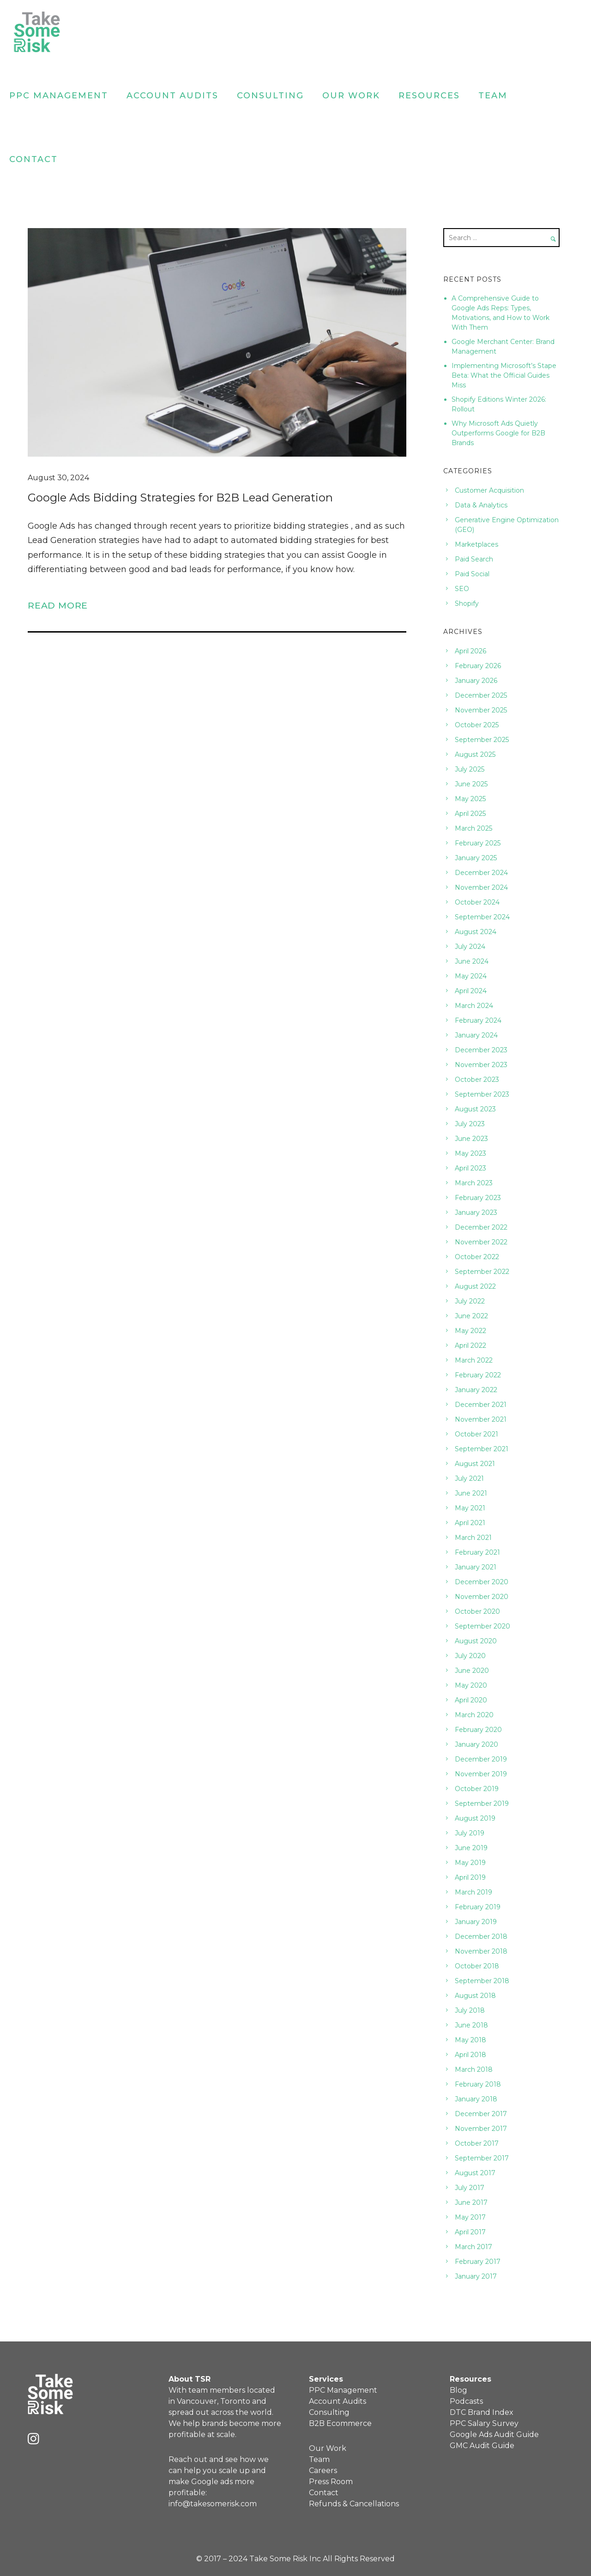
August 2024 (475, 932)
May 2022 (470, 1331)
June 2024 (471, 961)
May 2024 (471, 976)
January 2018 (476, 2099)
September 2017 (482, 2158)
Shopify (467, 603)
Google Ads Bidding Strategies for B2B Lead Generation (180, 497)
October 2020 (477, 1611)
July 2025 (469, 769)
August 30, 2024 (58, 477)
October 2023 (477, 1079)
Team (492, 95)
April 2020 (471, 1700)
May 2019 (470, 1862)
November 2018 (481, 1951)
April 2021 (470, 1523)
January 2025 (476, 858)
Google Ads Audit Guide (494, 2434)
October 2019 (477, 1789)
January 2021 (475, 1567)
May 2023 (470, 1153)
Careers (323, 2470)
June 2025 (471, 784)
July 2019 (469, 1833)
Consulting (270, 95)
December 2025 (481, 695)
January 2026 (476, 680)
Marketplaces (476, 544)
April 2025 (470, 813)
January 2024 (476, 1035)
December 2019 (481, 1759)
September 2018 (482, 1981)
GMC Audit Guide (482, 2445)
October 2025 (477, 725)
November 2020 (481, 1597)
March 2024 (474, 1005)
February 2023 (478, 1198)
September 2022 (482, 1271)
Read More (58, 605)
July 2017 (469, 2188)
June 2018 (471, 2025)
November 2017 (481, 2128)
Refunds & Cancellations (354, 2503)
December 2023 (481, 1050)
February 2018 (478, 2084)
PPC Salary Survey (484, 2423)
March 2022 (474, 1360)
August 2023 (475, 1109)
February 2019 (478, 1907)
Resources (429, 95)
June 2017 (471, 2202)
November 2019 (481, 1774)
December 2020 (481, 1582)
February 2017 (478, 2261)
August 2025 (475, 754)
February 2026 (478, 666)
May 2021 (470, 1508)
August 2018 (475, 1995)
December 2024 (481, 873)
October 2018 (477, 1966)
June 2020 (472, 1670)
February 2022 (478, 1375)
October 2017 (477, 2143)
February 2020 (478, 1729)
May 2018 (470, 2040)
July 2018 (470, 2010)
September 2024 (482, 917)
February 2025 (478, 843)
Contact (33, 159)
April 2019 (470, 1877)
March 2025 (473, 828)
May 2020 (471, 1685)
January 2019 (476, 1922)
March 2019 (473, 1892)
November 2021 (481, 1419)
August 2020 (476, 1641)
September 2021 (481, 1449)
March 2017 (473, 2247)
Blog (458, 2390)
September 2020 (482, 1626)
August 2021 (475, 1464)
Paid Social (472, 574)
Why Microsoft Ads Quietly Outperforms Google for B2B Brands (498, 433)
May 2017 (470, 2217)
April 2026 (470, 651)
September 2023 (482, 1094)
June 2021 (471, 1493)
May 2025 (470, 799)
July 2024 (470, 946)
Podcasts (466, 2401)
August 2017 (475, 2173)
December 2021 (481, 1404)
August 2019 (475, 1818)
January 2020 (476, 1744)
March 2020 (474, 1715)
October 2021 (476, 1434)
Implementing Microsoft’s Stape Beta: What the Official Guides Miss (504, 375)
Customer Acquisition (489, 490)
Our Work (351, 95)
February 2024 (478, 1020)
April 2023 (470, 1168)
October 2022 (477, 1257)
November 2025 (481, 710)
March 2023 (474, 1183)
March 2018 (474, 2069)
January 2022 (476, 1390)
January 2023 (476, 1212)
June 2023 (471, 1138)
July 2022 (470, 1301)
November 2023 (481, 1065)
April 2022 (470, 1345)
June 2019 (471, 1848)
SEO (462, 589)
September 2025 (482, 740)
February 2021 (477, 1552)
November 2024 (481, 887)
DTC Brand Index (481, 2412)
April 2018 (470, 2055)
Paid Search (474, 559)
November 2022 (481, 1242)
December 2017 (481, 2114)
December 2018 (481, 1936)
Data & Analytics (481, 505)
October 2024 (477, 902)
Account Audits (172, 95)
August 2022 (475, 1286)
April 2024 (471, 991)
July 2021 (469, 1478)
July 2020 (470, 1656)
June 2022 (471, 1316)
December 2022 (481, 1227)
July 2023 (470, 1124)
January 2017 (476, 2276)
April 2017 (470, 2232)
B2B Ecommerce (340, 2423)
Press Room (331, 2481)
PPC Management (58, 95)
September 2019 (482, 1803)
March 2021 (473, 1537)
